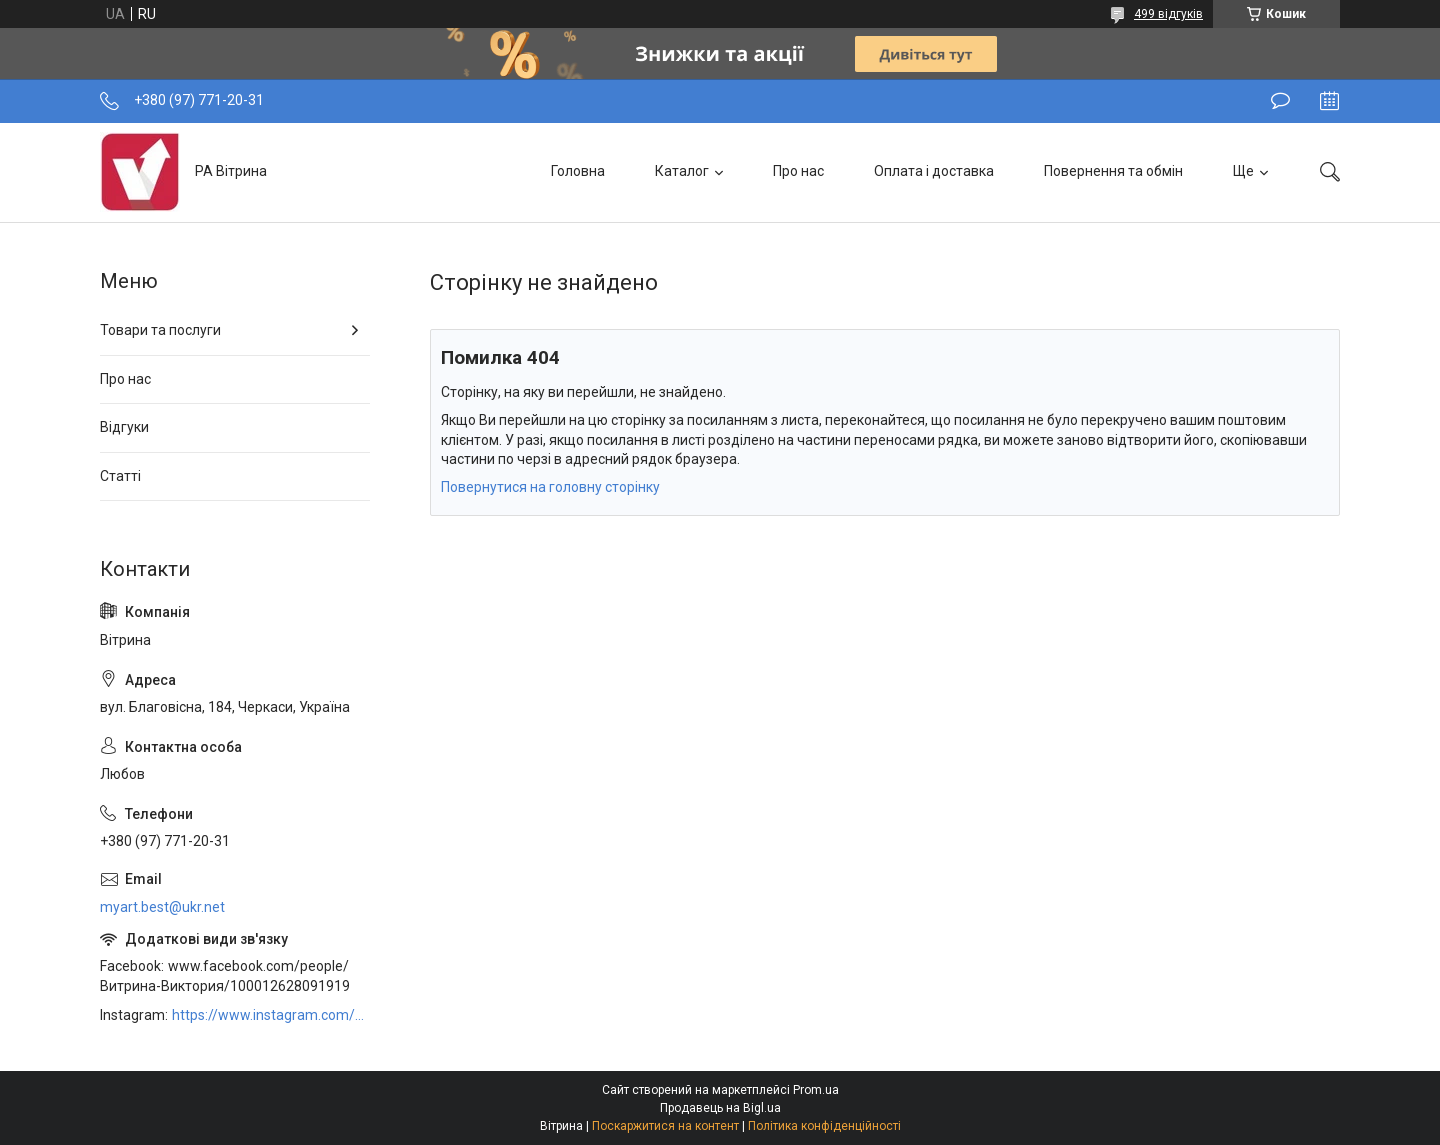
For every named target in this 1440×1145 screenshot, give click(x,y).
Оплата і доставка (934, 171)
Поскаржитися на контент (665, 1126)
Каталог (682, 171)
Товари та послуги (160, 330)
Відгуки (124, 427)
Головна (578, 171)
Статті (120, 476)
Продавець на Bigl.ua (720, 1108)
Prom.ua (816, 1090)
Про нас (798, 171)
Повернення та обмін (1113, 171)
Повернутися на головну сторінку (550, 487)
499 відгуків (1168, 14)
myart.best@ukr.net (162, 907)
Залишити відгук (1280, 101)
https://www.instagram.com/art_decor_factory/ (271, 1015)
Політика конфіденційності (824, 1126)
